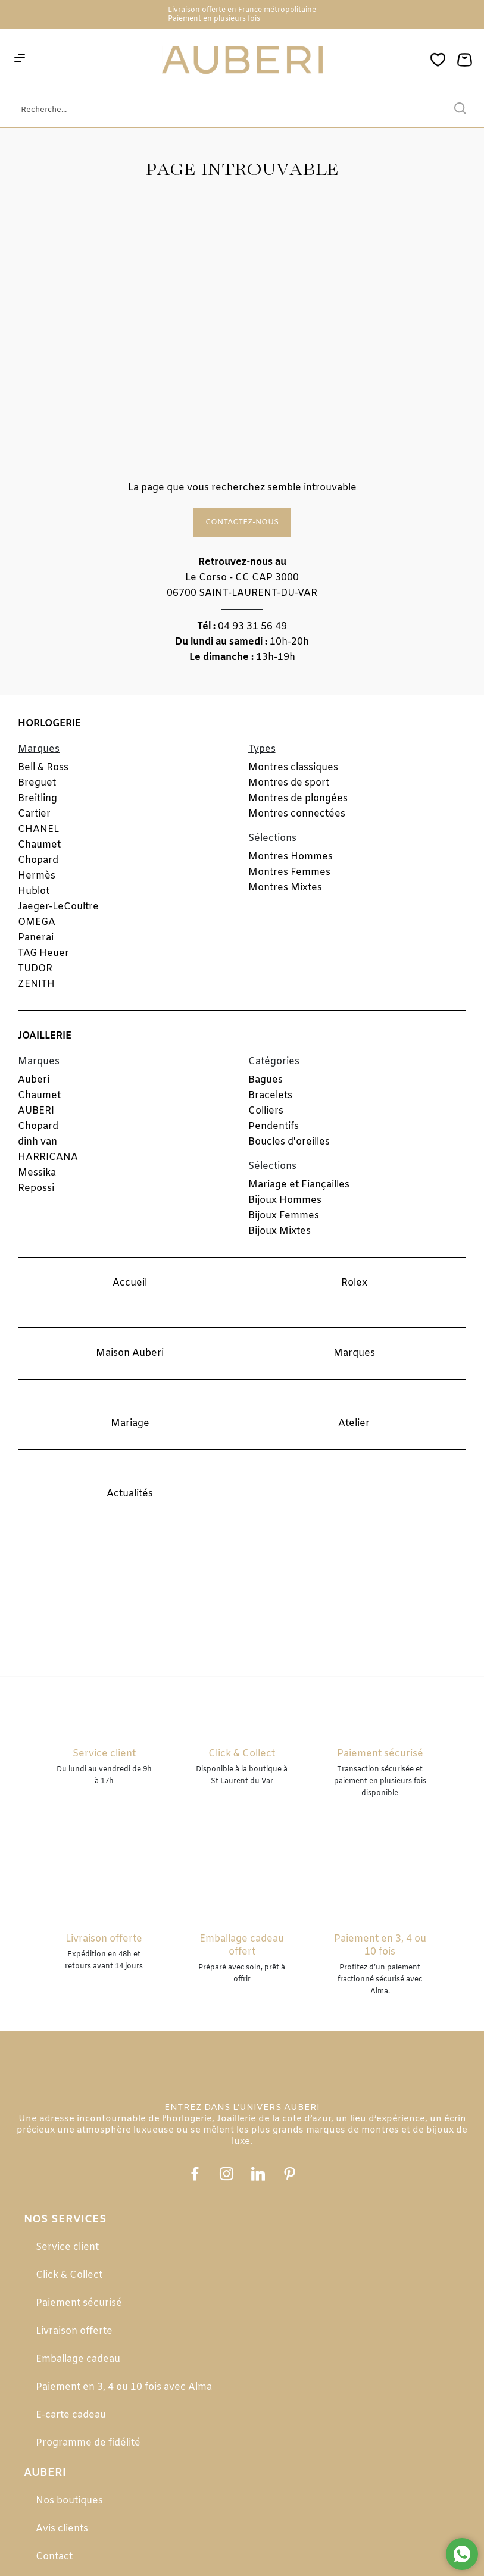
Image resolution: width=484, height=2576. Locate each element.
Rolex (354, 1283)
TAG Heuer (43, 953)
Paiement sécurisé (79, 2303)
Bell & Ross (43, 767)
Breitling (37, 798)
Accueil (130, 1283)
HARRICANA (48, 1157)
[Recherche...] (224, 110)
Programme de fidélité (88, 2443)
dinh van (37, 1142)
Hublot (33, 891)
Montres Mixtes (285, 887)
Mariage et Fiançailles (298, 1184)
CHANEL (38, 829)
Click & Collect (69, 2275)
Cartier (34, 814)
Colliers (265, 1111)
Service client (67, 2247)
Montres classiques (293, 767)
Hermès (36, 876)
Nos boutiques (69, 2500)
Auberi (33, 1080)
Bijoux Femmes (283, 1215)
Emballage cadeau (78, 2359)
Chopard (38, 860)
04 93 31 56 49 (252, 626)
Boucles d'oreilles (289, 1142)
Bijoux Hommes (284, 1200)
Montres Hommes (290, 857)
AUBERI (36, 1111)
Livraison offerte (74, 2331)
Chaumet (39, 845)
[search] (460, 109)
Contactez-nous (242, 522)
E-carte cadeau (71, 2415)
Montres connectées (296, 814)
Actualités (130, 1493)
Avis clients (62, 2528)
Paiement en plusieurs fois (214, 19)
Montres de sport (288, 783)
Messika (37, 1173)
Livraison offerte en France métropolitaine (242, 10)
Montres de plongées (298, 798)
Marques (354, 1353)
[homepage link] (242, 61)
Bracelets (270, 1095)
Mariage (130, 1423)
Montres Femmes (289, 872)
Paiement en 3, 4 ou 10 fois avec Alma (124, 2387)
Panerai (36, 937)
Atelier (354, 1423)
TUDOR (35, 968)
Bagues (265, 1080)
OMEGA (36, 922)
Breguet (37, 783)
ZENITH (36, 984)
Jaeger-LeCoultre (58, 907)
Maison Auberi (130, 1353)
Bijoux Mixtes (279, 1231)
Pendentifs (273, 1126)
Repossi (36, 1188)
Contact (54, 2556)
